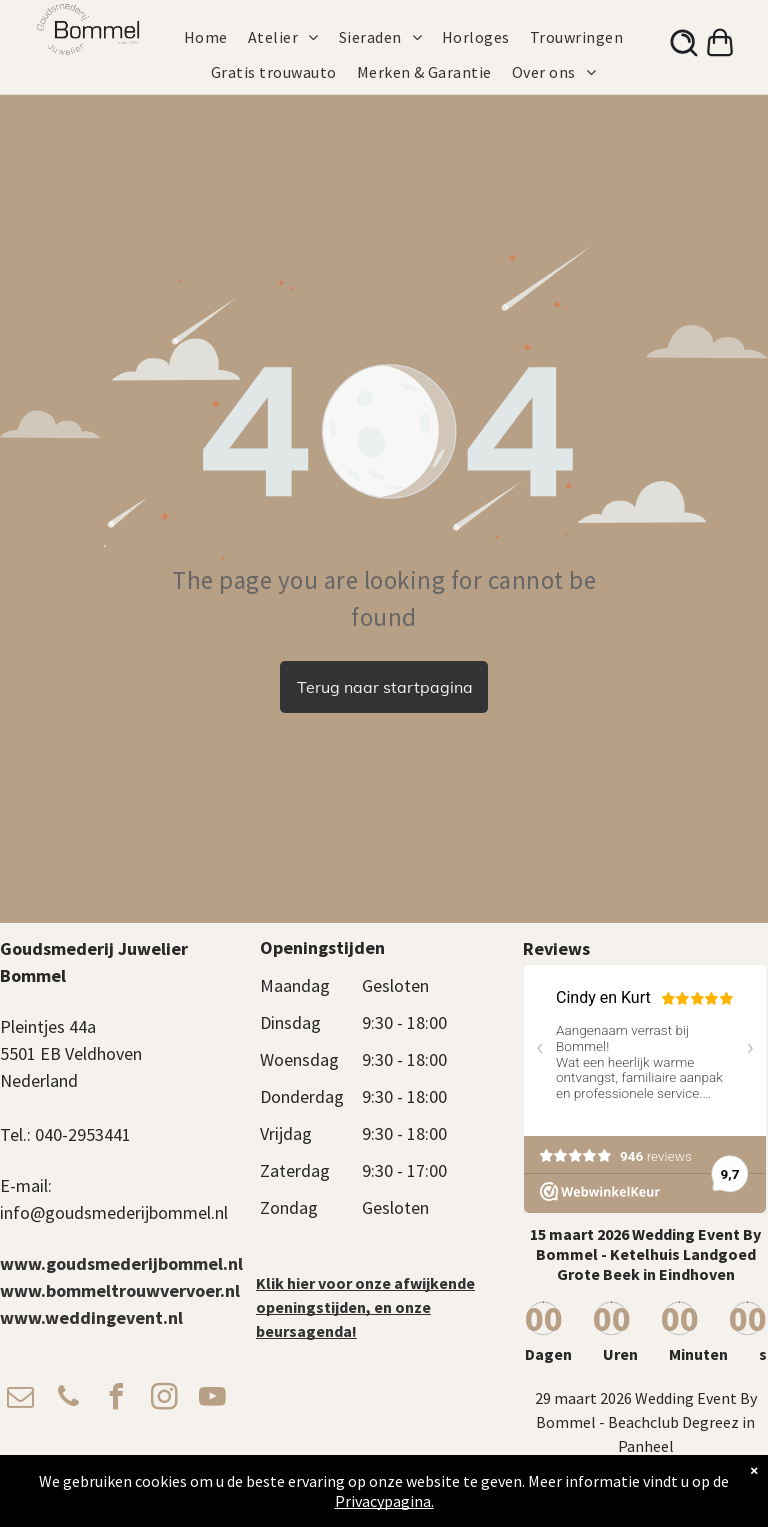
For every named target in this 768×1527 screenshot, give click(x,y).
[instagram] (164, 1399)
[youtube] (212, 1399)
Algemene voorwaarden (407, 1493)
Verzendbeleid (591, 1493)
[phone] (68, 1399)
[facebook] (116, 1399)
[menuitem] (216, 37)
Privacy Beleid (512, 1493)
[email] (20, 1399)
